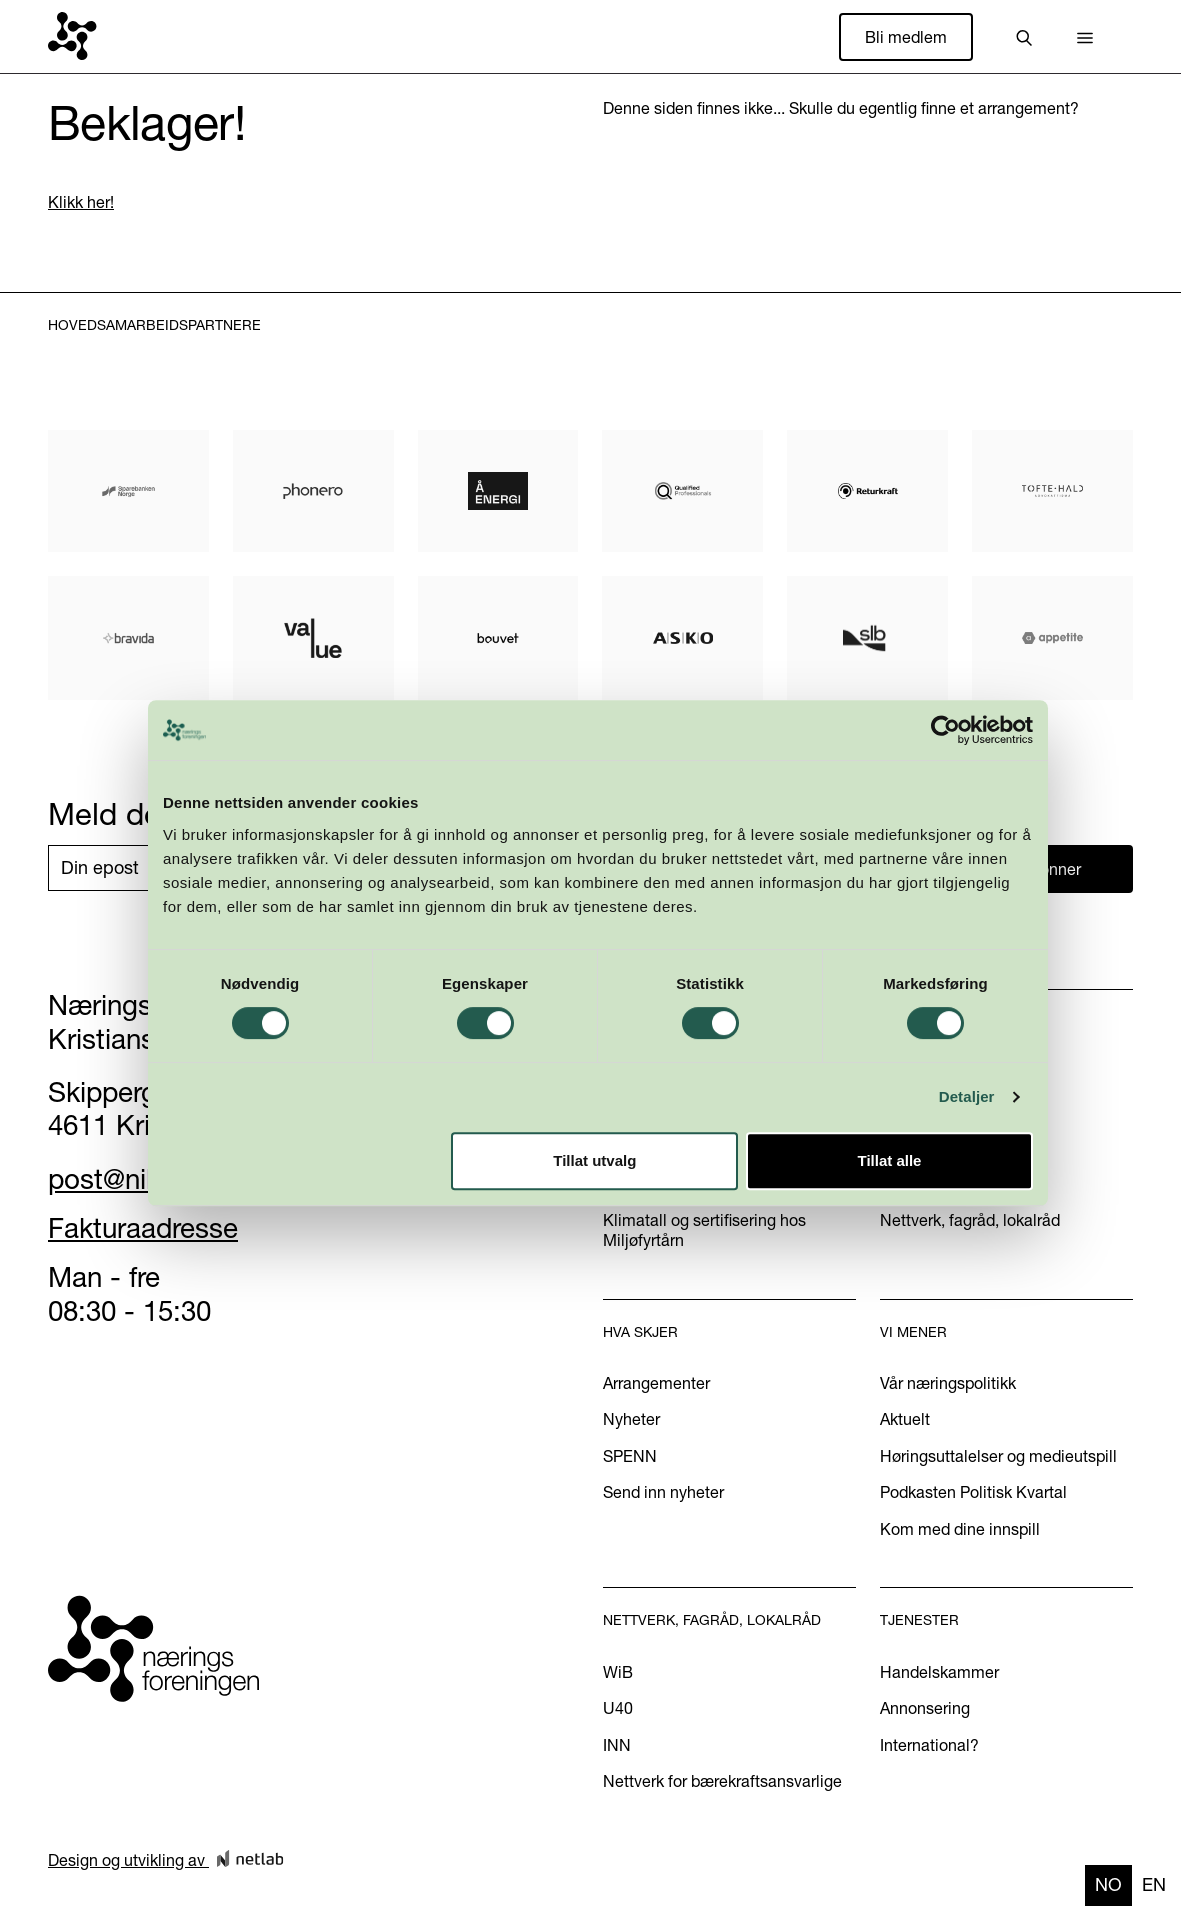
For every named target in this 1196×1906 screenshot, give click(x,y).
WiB (618, 1672)
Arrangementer (656, 1383)
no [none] (1108, 1884)
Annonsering (925, 1708)
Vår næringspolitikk (948, 1383)
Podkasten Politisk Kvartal (973, 1492)
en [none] (1154, 1884)
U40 (618, 1708)
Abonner (1051, 869)
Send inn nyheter (663, 1492)
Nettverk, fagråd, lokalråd (970, 1220)
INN (617, 1745)
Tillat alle (889, 1160)
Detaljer (967, 1096)
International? (929, 1745)
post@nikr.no (126, 1179)
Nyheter (631, 1419)
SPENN (630, 1456)
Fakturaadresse (143, 1228)
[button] (1085, 37)
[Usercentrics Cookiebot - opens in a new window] (945, 730)
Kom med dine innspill (960, 1529)
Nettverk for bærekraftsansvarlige (722, 1781)
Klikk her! (81, 202)
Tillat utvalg (594, 1160)
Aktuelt (905, 1419)
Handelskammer (939, 1672)
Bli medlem (906, 37)
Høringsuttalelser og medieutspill (998, 1456)
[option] (1154, 1885)
